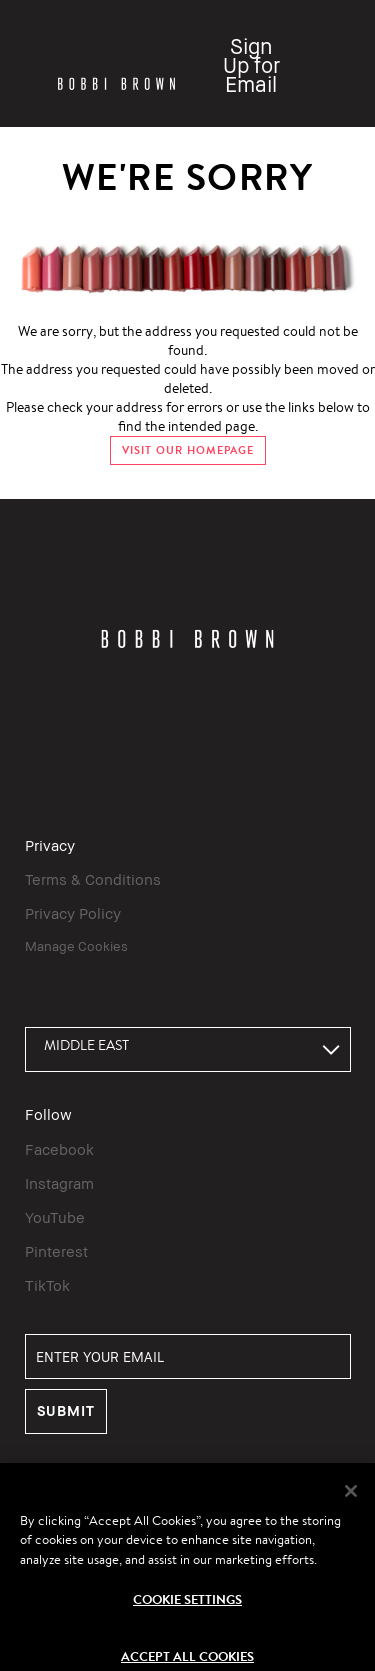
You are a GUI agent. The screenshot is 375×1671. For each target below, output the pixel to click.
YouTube (55, 1217)
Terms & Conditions (93, 879)
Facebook (59, 1149)
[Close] (351, 1502)
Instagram (59, 1183)
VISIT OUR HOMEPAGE (188, 450)
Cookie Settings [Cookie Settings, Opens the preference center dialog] (187, 1611)
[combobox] (188, 1049)
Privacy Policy (73, 913)
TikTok (47, 1285)
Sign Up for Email (251, 65)
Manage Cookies (76, 946)
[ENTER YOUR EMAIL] (188, 1356)
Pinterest (56, 1251)
